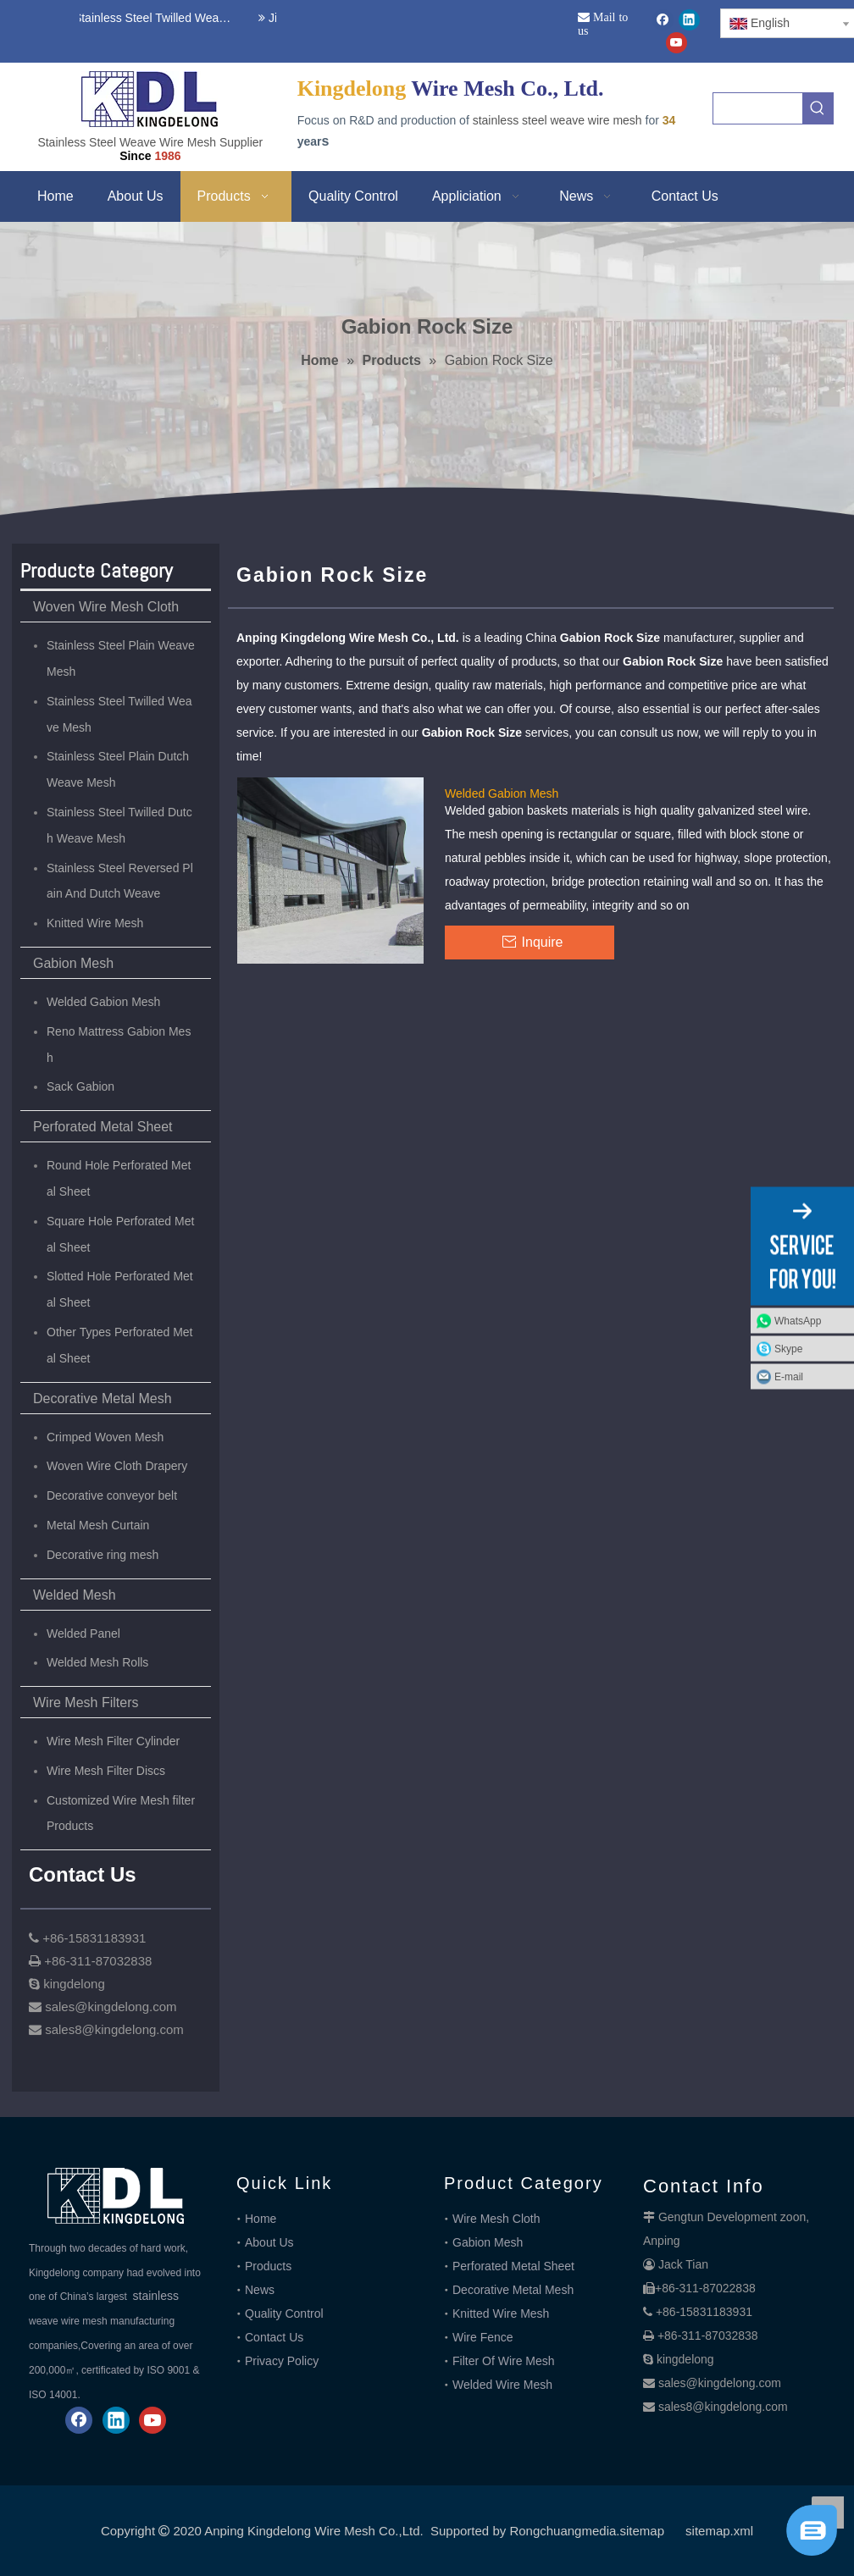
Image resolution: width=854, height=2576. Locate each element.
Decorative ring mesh (102, 1555)
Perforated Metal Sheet (103, 1126)
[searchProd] (757, 108)
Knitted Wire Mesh (95, 923)
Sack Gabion (80, 1086)
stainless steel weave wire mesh (557, 120)
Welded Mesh (74, 1595)
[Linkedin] (689, 19)
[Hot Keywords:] (817, 108)
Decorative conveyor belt (112, 1495)
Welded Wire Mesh (502, 2384)
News (259, 2290)
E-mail (788, 1377)
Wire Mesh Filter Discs (106, 1770)
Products (268, 2266)
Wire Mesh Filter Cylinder (113, 1741)
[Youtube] (676, 42)
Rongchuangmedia (562, 2530)
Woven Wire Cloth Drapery (117, 1466)
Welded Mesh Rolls (97, 1662)
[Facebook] (663, 19)
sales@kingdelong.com (719, 2383)
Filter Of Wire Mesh (503, 2361)
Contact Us (274, 2337)
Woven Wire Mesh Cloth (106, 607)
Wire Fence (482, 2337)
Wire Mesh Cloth (496, 2218)
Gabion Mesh (73, 963)
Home (260, 2218)
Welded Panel (83, 1633)
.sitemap (640, 2530)
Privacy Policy (282, 2361)
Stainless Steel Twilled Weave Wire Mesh (151, 18)
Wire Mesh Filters (85, 1702)
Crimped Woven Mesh (105, 1437)
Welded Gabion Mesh (103, 1002)
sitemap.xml (719, 2530)
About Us (269, 2242)
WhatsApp (797, 1321)
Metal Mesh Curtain (98, 1525)
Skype (788, 1349)
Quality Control (284, 2313)
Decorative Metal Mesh (102, 1398)
